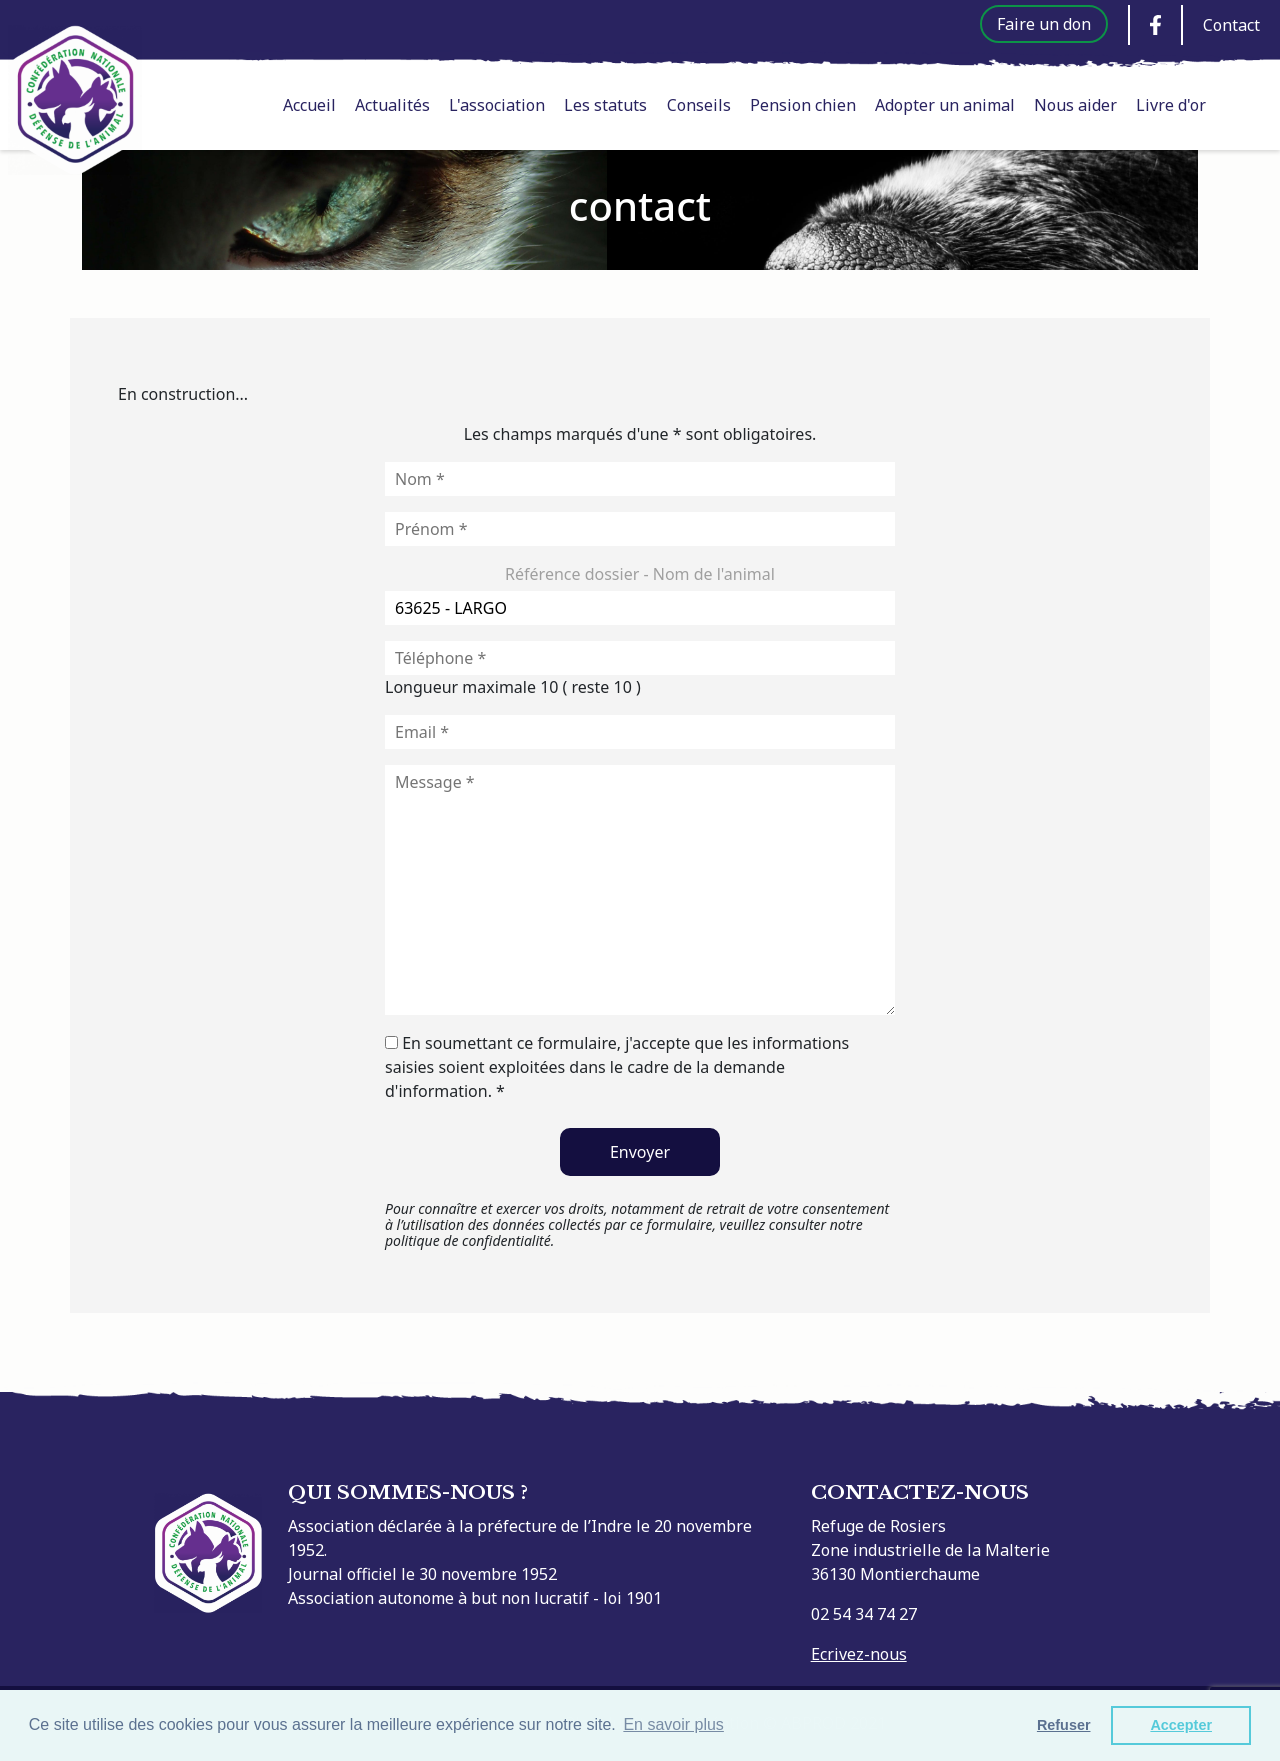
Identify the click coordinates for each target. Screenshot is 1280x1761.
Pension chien (803, 105)
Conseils (699, 105)
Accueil (309, 105)
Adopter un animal (945, 105)
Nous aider (1075, 105)
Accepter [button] (1181, 1725)
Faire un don (1044, 24)
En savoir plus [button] (673, 1724)
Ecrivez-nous (859, 1654)
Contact (1231, 25)
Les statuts (605, 105)
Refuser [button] (1064, 1725)
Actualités (392, 105)
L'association (497, 105)
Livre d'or (1171, 105)
